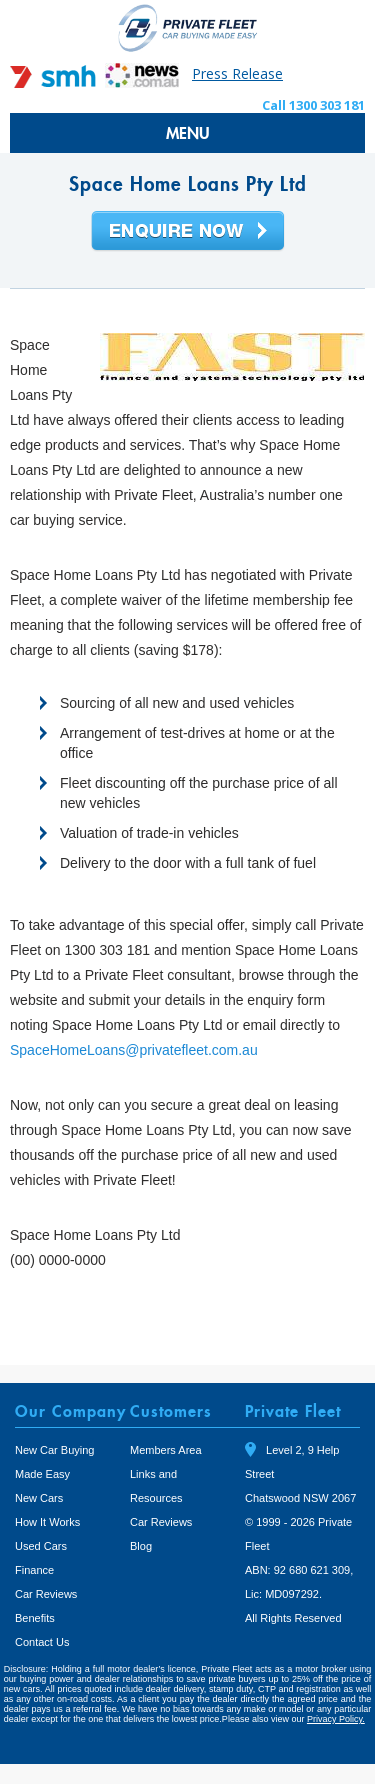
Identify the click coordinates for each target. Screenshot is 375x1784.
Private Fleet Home (188, 27)
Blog (141, 1546)
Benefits (35, 1618)
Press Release (237, 73)
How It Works (47, 1522)
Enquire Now (188, 232)
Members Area (166, 1450)
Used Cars (41, 1546)
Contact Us (42, 1642)
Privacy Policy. (336, 1719)
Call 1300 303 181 (313, 105)
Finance (34, 1570)
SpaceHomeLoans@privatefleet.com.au (134, 1050)
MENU (188, 133)
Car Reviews (46, 1594)
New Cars (39, 1498)
